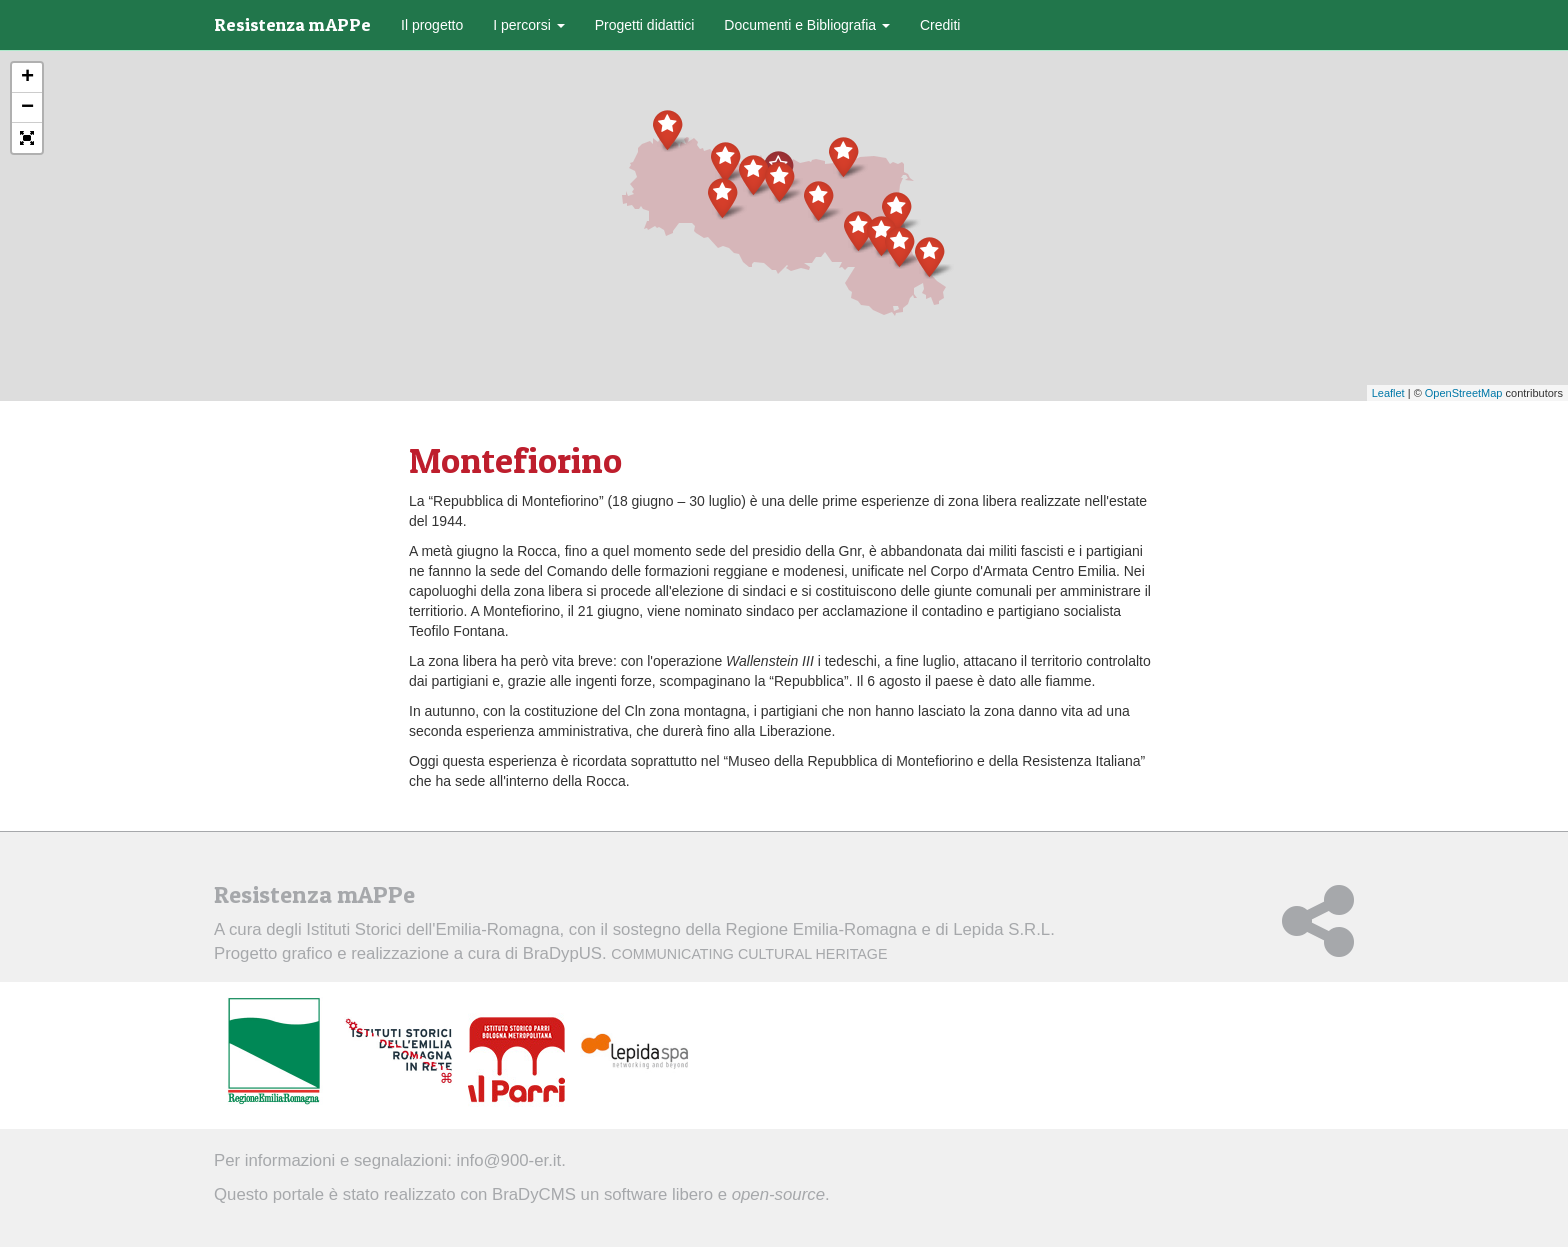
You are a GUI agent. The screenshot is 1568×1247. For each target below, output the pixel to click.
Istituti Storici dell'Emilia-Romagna (432, 929)
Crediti (940, 25)
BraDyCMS (534, 1194)
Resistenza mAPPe (292, 24)
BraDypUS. (705, 953)
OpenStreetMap (1464, 393)
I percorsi (528, 25)
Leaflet (1388, 393)
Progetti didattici (645, 25)
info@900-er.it (509, 1160)
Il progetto (432, 25)
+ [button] (27, 78)
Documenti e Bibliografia (807, 25)
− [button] (27, 108)
